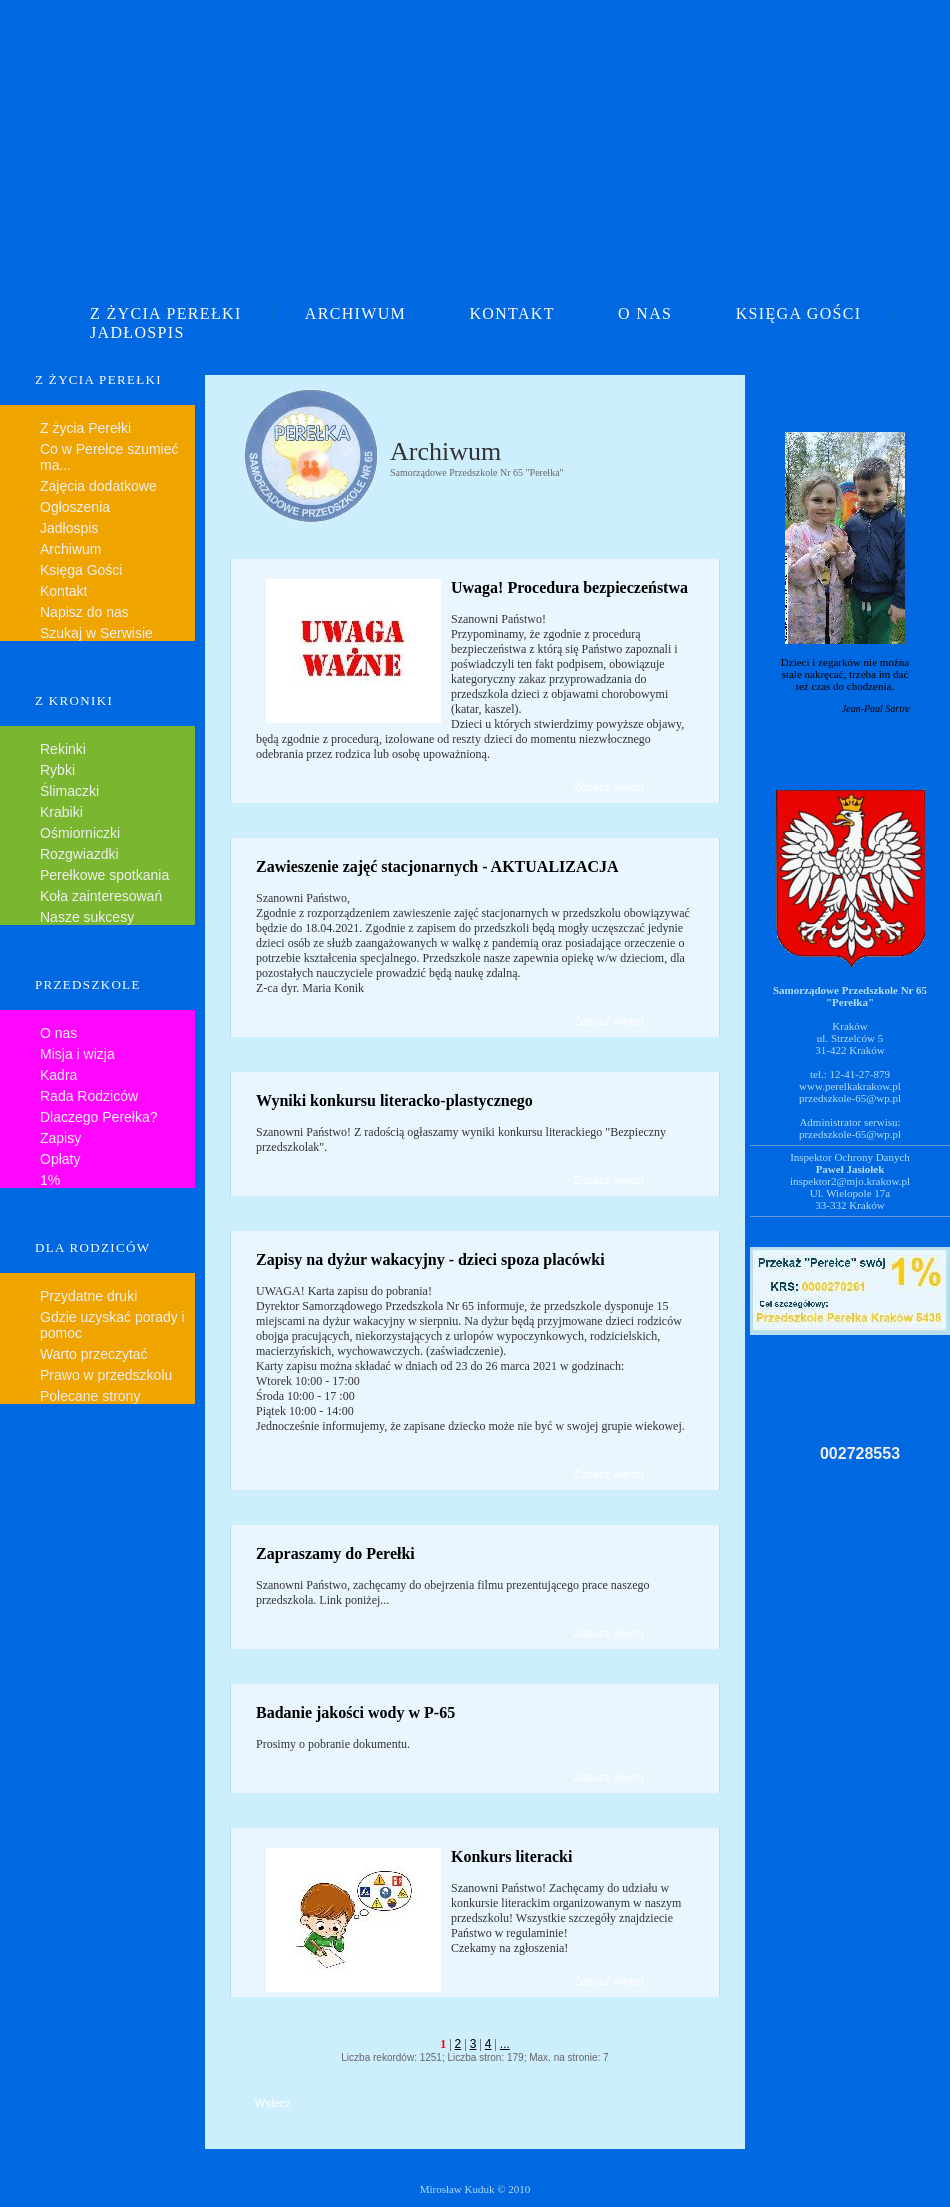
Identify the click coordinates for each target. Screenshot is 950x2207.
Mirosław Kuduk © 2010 (475, 2189)
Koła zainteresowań (101, 896)
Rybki (57, 770)
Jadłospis (69, 528)
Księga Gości (81, 570)
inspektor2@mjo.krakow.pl (850, 1181)
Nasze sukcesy (87, 917)
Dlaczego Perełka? (99, 1117)
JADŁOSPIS (137, 332)
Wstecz (273, 2103)
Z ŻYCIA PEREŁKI (166, 313)
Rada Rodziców (89, 1096)
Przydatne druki (88, 1296)
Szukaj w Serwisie (96, 633)
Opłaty (60, 1159)
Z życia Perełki (85, 428)
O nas (58, 1033)
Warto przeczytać (94, 1354)
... (505, 2044)
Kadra (58, 1075)
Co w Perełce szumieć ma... (109, 457)
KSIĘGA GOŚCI (799, 313)
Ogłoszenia (75, 507)
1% (50, 1180)
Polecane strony (90, 1396)
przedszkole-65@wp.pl (850, 1098)
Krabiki (61, 812)
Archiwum (70, 549)
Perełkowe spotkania (104, 875)
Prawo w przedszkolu (106, 1375)
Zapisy (60, 1138)
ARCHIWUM (355, 313)
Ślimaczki (69, 791)
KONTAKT (511, 313)
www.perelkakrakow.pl (850, 1086)
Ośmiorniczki (80, 833)
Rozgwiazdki (79, 854)
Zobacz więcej (609, 787)
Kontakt (63, 591)
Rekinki (63, 749)
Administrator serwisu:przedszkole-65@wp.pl (850, 1128)
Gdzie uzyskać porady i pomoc (112, 1325)
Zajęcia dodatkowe (98, 486)
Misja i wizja (77, 1054)
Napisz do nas (84, 612)
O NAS (645, 313)
